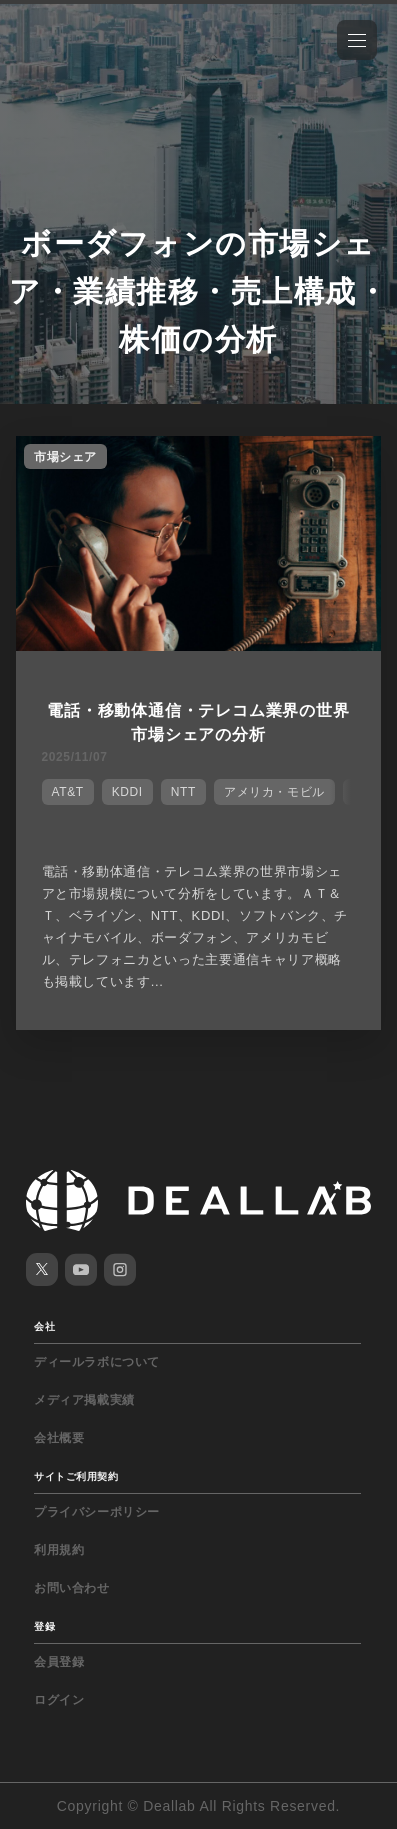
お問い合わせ (72, 1588)
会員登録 (59, 1662)
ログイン (59, 1700)
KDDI (127, 792)
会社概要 (59, 1438)
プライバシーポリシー (97, 1512)
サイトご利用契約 (76, 1476)
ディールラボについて (97, 1362)
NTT (183, 792)
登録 (44, 1626)
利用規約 (59, 1550)
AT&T (68, 792)
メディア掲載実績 (84, 1400)
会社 (44, 1326)
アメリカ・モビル (274, 792)
